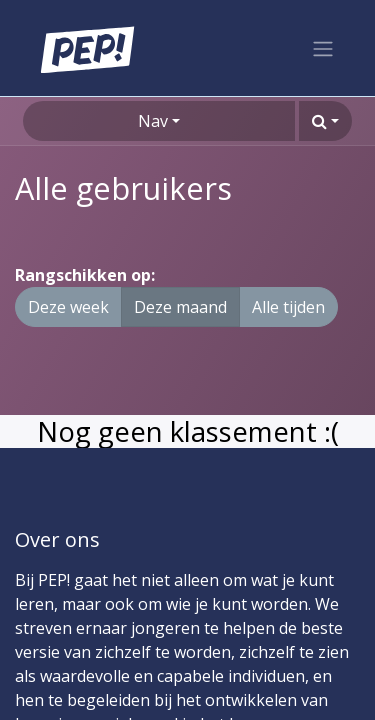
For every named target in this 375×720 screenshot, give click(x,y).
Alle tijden (288, 307)
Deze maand (180, 307)
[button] (325, 121)
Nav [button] (153, 121)
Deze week (68, 307)
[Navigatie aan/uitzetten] (323, 48)
